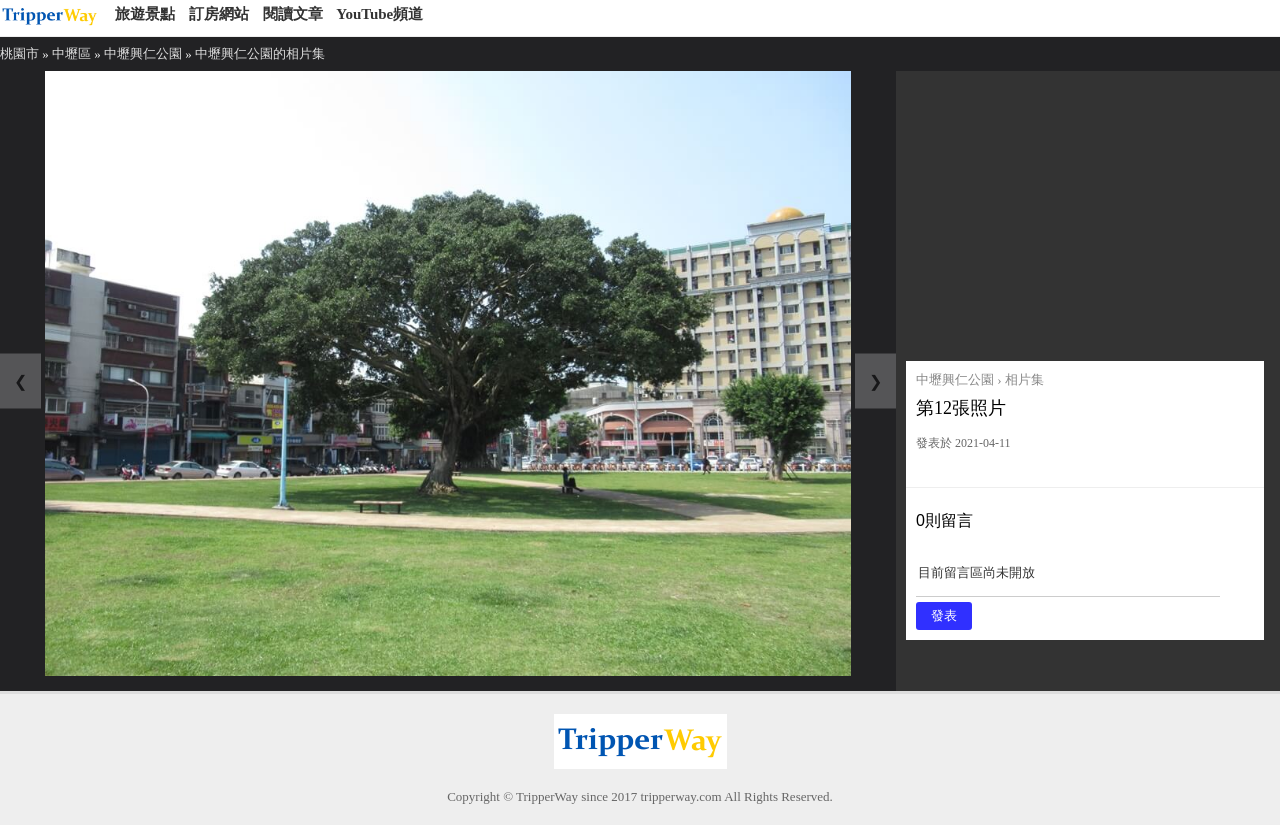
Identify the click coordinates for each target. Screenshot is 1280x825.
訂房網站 (219, 14)
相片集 (1024, 379)
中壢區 (71, 53)
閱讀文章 (293, 14)
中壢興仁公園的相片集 (260, 53)
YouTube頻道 (379, 14)
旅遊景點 (145, 14)
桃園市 (19, 53)
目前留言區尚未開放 (1068, 579)
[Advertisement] (1085, 211)
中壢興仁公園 (143, 53)
